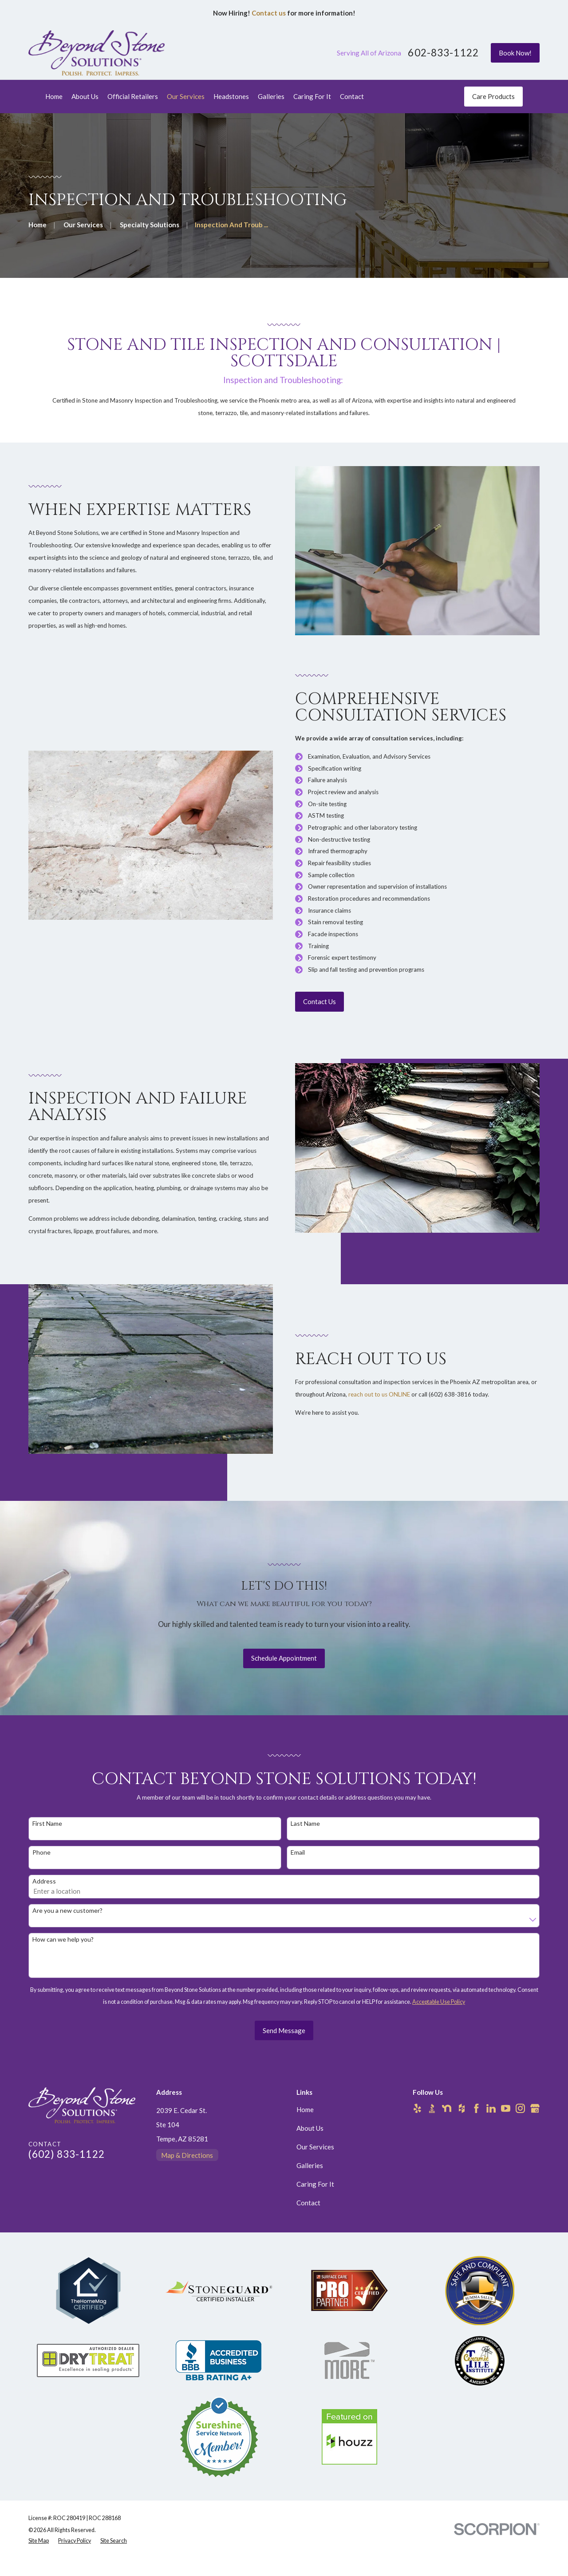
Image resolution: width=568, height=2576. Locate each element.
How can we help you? (63, 1952)
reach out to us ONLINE (383, 1394)
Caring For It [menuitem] (312, 96)
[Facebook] (476, 2108)
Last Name (305, 1836)
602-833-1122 (443, 53)
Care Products (493, 96)
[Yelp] (417, 2108)
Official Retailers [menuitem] (132, 96)
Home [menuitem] (54, 96)
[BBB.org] (432, 2108)
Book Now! (515, 53)
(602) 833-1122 (66, 2154)
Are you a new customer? (67, 1923)
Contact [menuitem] (352, 96)
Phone (41, 1865)
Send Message (284, 2043)
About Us (309, 2128)
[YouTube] (505, 2108)
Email (298, 1865)
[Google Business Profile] (535, 2108)
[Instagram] (520, 2108)
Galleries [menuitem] (271, 96)
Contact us (269, 13)
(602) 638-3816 (453, 1394)
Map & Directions (187, 2155)
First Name (47, 1836)
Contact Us (323, 1001)
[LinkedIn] (491, 2108)
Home (305, 2109)
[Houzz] (461, 2108)
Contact (308, 2203)
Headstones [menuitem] (231, 96)
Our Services (315, 2147)
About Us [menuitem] (85, 96)
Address (44, 1894)
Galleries (309, 2165)
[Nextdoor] (446, 2108)
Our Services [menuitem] (186, 96)
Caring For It (315, 2184)
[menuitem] (38, 2541)
